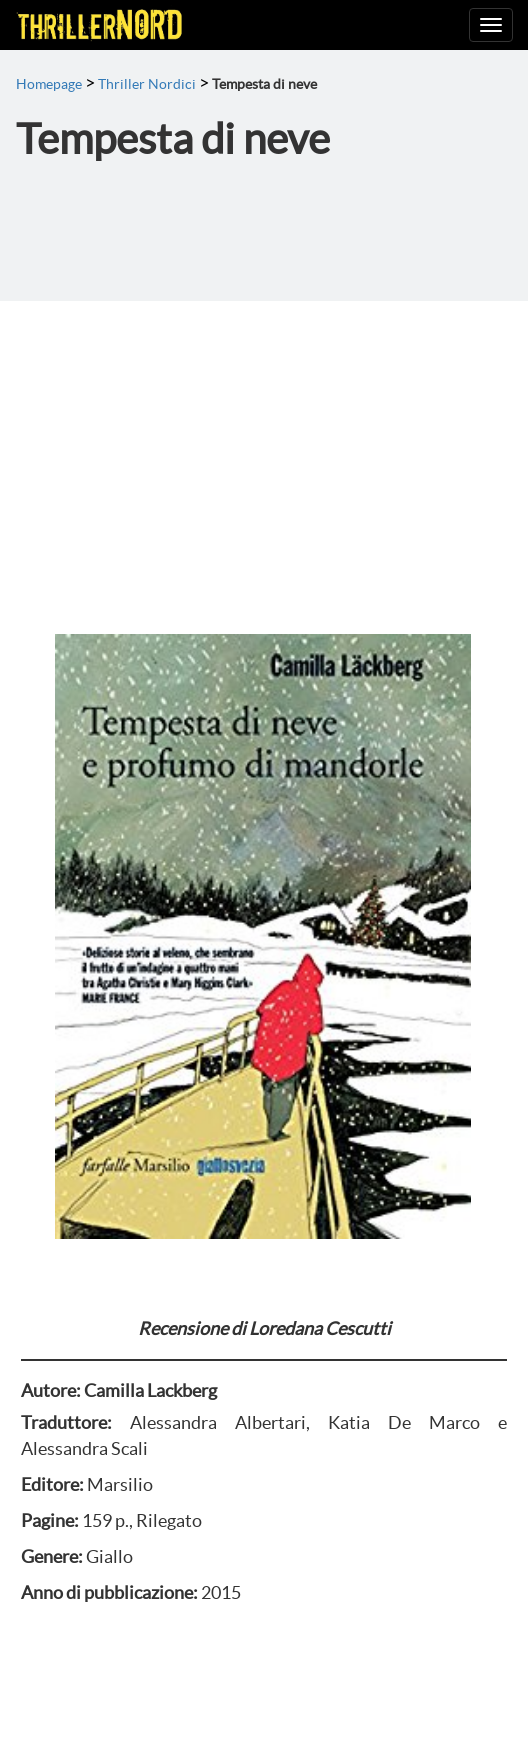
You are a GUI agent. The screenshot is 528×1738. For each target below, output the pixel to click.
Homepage (49, 84)
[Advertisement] (264, 451)
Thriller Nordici (147, 84)
